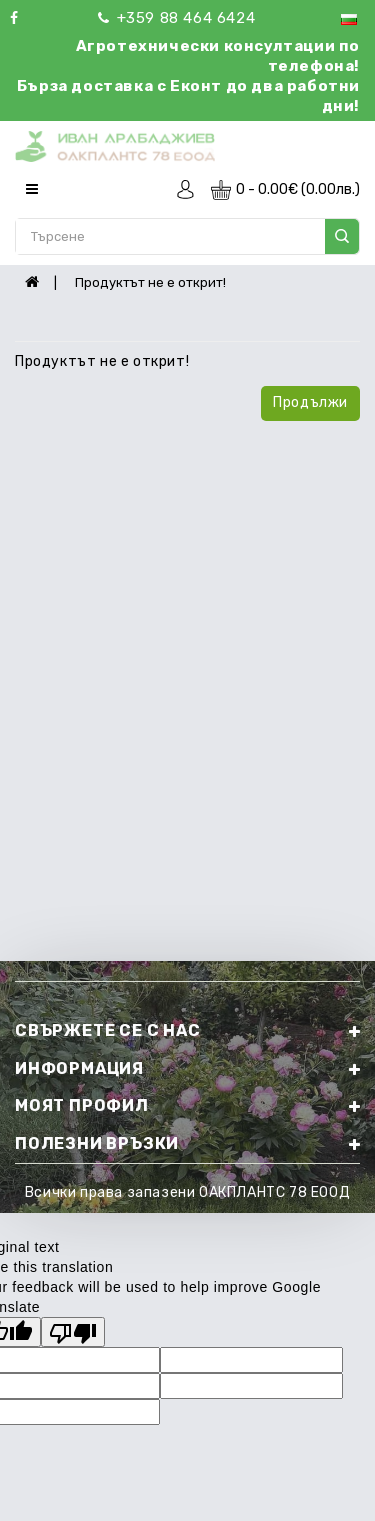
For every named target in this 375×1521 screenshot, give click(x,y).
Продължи (310, 402)
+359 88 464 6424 (176, 18)
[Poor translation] (73, 1332)
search (342, 236)
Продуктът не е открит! (150, 282)
